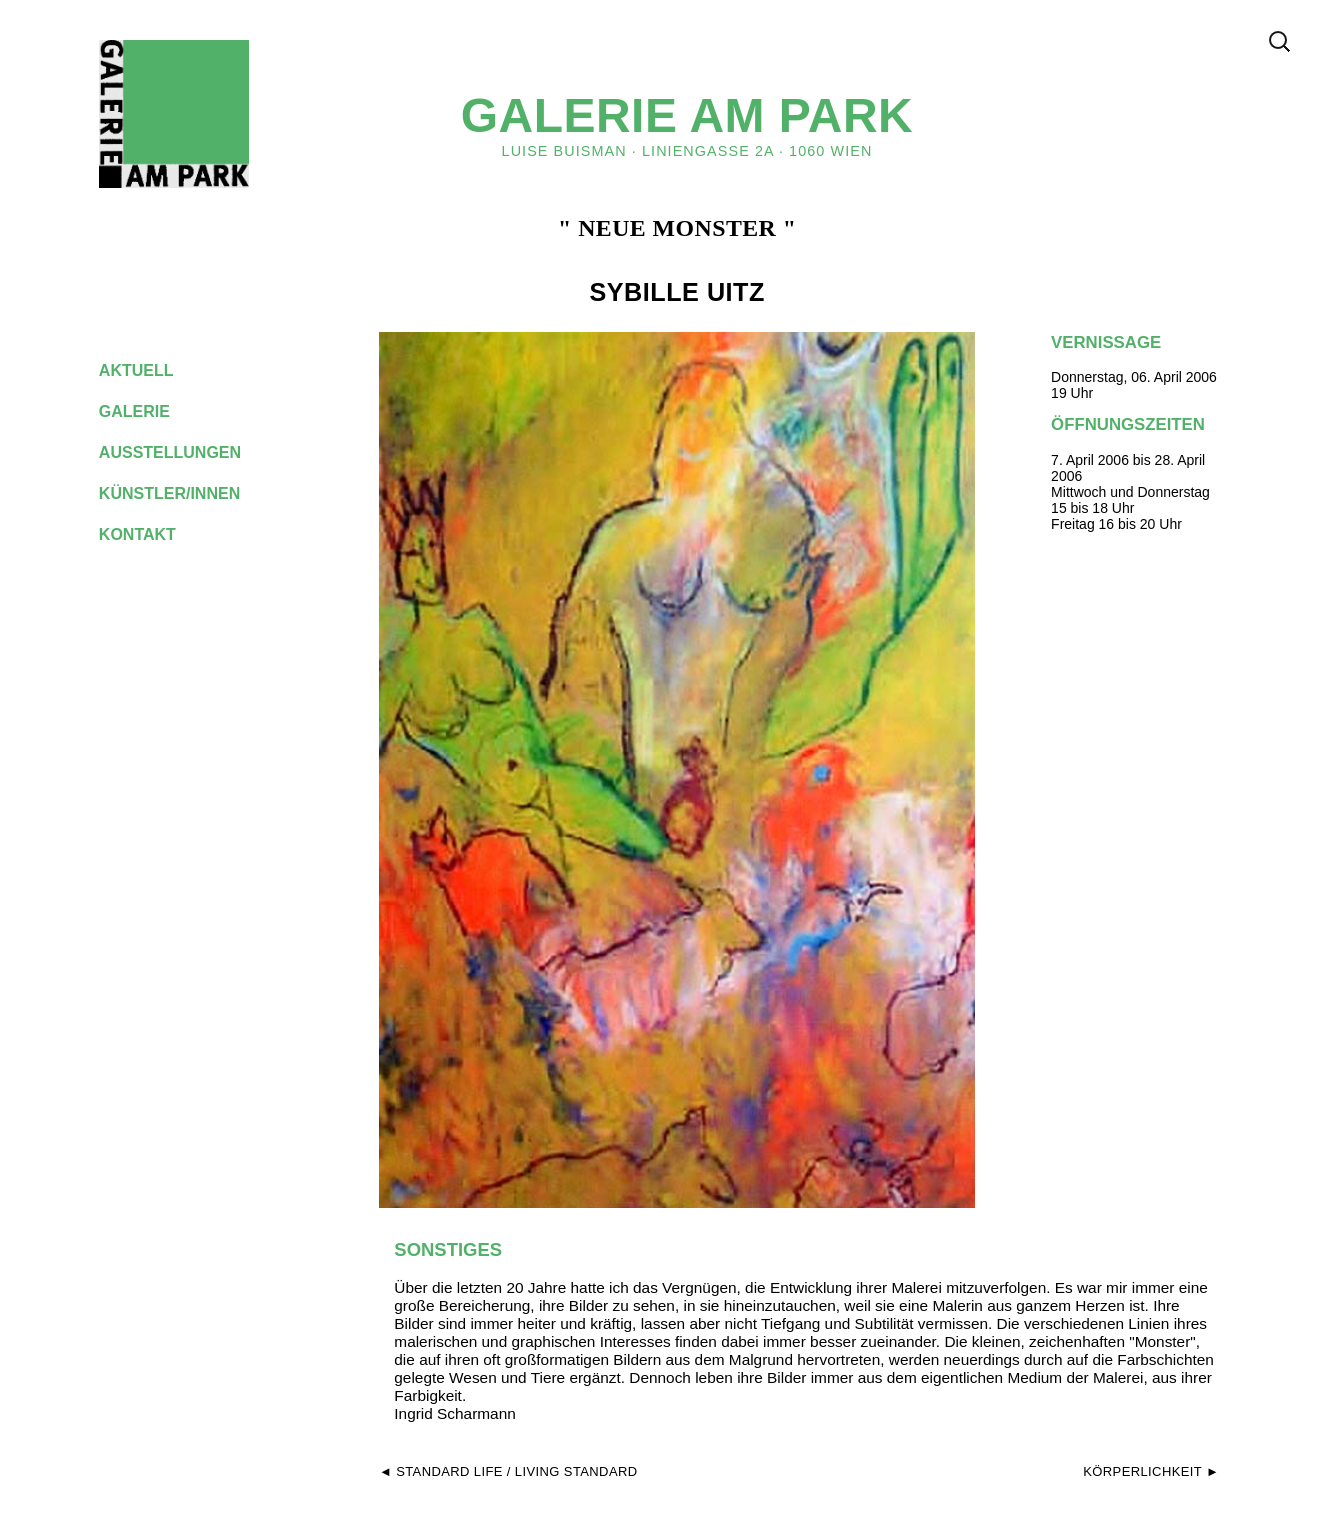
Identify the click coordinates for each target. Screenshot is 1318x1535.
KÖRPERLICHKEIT (1142, 1471)
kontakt (153, 534)
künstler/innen (185, 493)
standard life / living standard (516, 1471)
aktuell (152, 370)
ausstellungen (186, 452)
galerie (150, 411)
